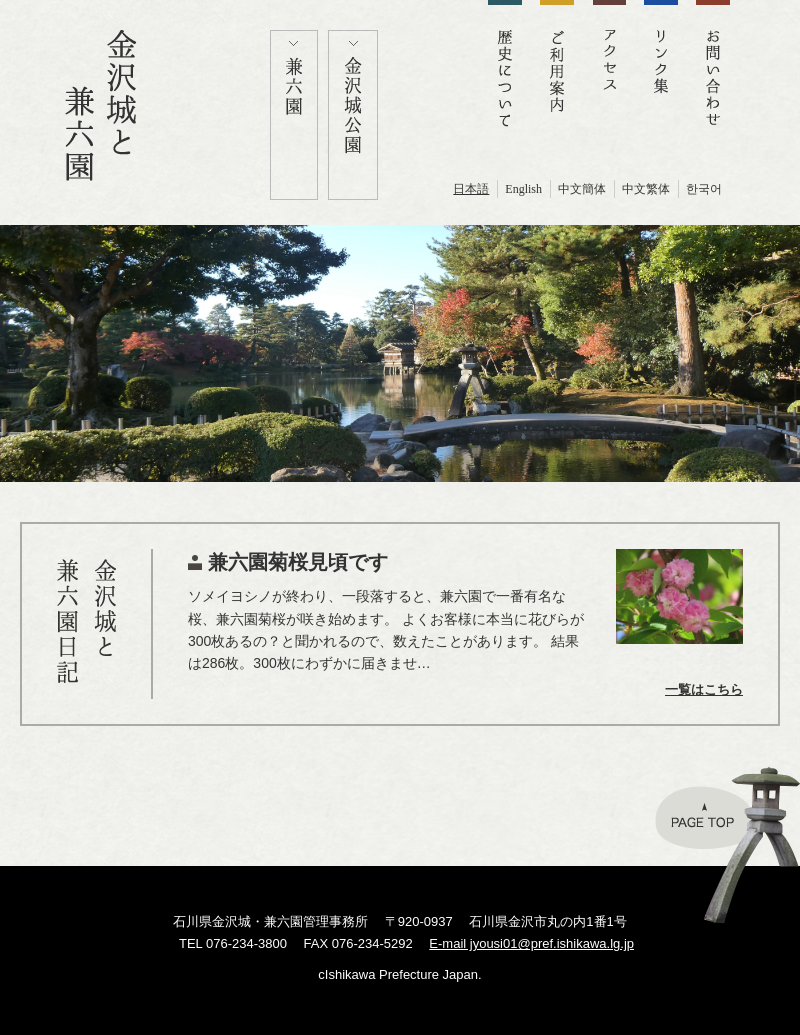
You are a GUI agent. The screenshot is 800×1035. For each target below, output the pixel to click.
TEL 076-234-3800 (233, 943)
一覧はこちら (704, 689)
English (523, 189)
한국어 (704, 189)
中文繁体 (646, 189)
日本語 (471, 189)
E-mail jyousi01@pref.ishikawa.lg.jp (531, 943)
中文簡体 (582, 189)
